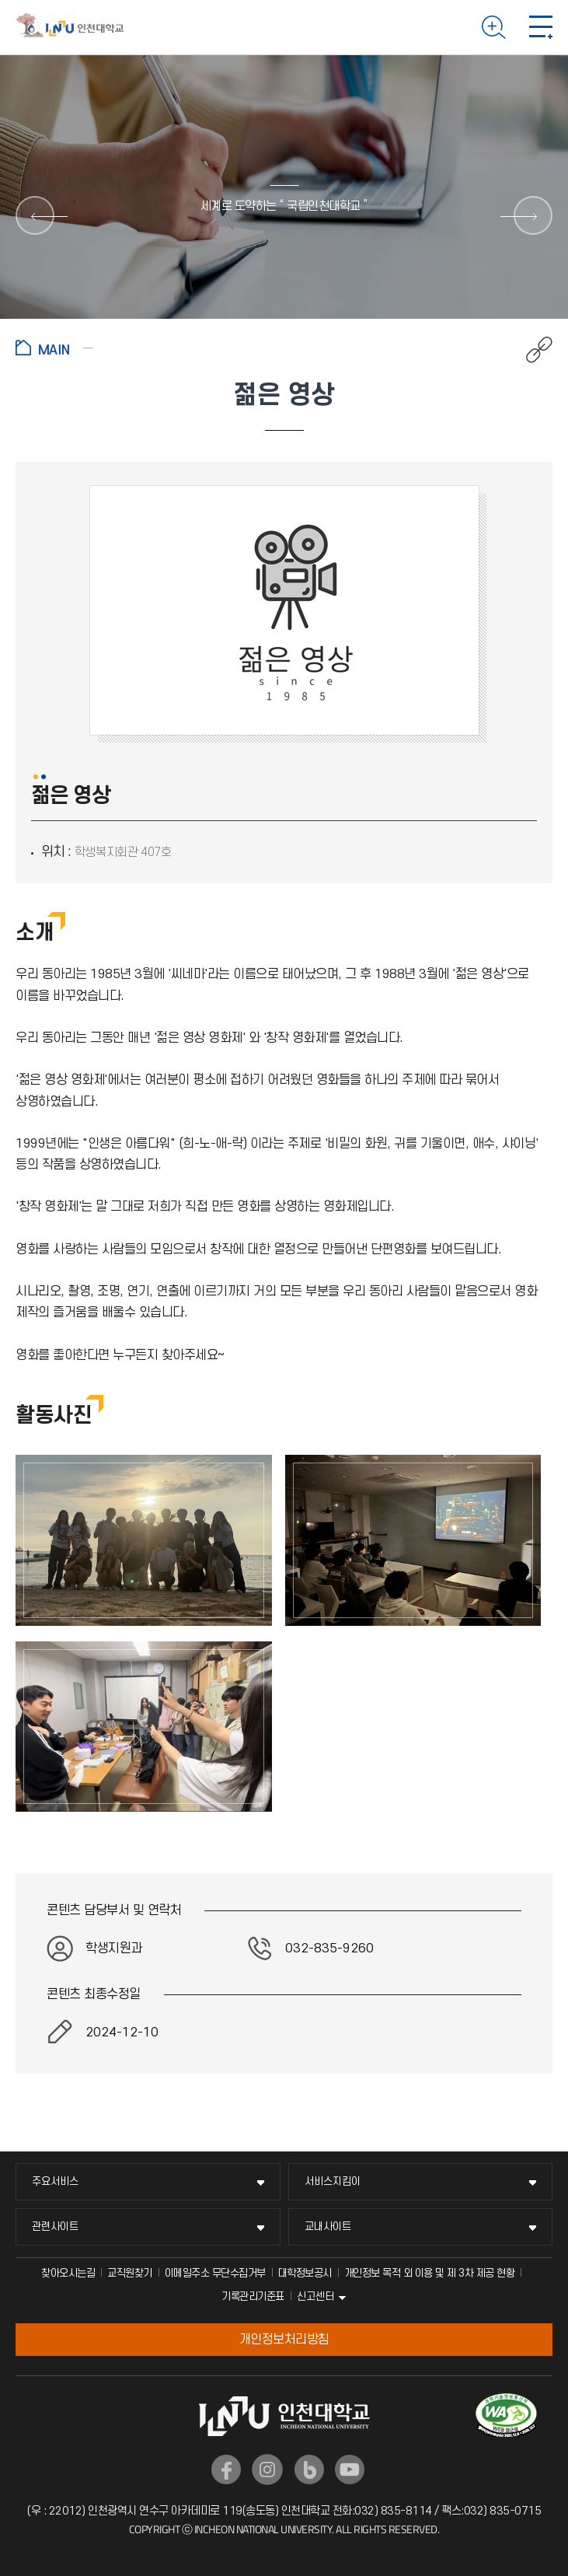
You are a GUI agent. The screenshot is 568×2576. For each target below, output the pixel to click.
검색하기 (494, 27)
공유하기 (531, 350)
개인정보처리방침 (284, 2340)
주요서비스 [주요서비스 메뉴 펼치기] (55, 2181)
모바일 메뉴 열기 (540, 27)
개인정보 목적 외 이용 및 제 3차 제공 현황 (429, 2273)
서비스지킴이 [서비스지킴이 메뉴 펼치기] (333, 2181)
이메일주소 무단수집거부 (215, 2273)
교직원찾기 (129, 2273)
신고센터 (315, 2296)
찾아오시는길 (68, 2273)
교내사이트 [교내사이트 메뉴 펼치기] (328, 2226)
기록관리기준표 (252, 2296)
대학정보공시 (305, 2273)
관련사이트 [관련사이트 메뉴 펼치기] (55, 2226)
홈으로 (54, 347)
